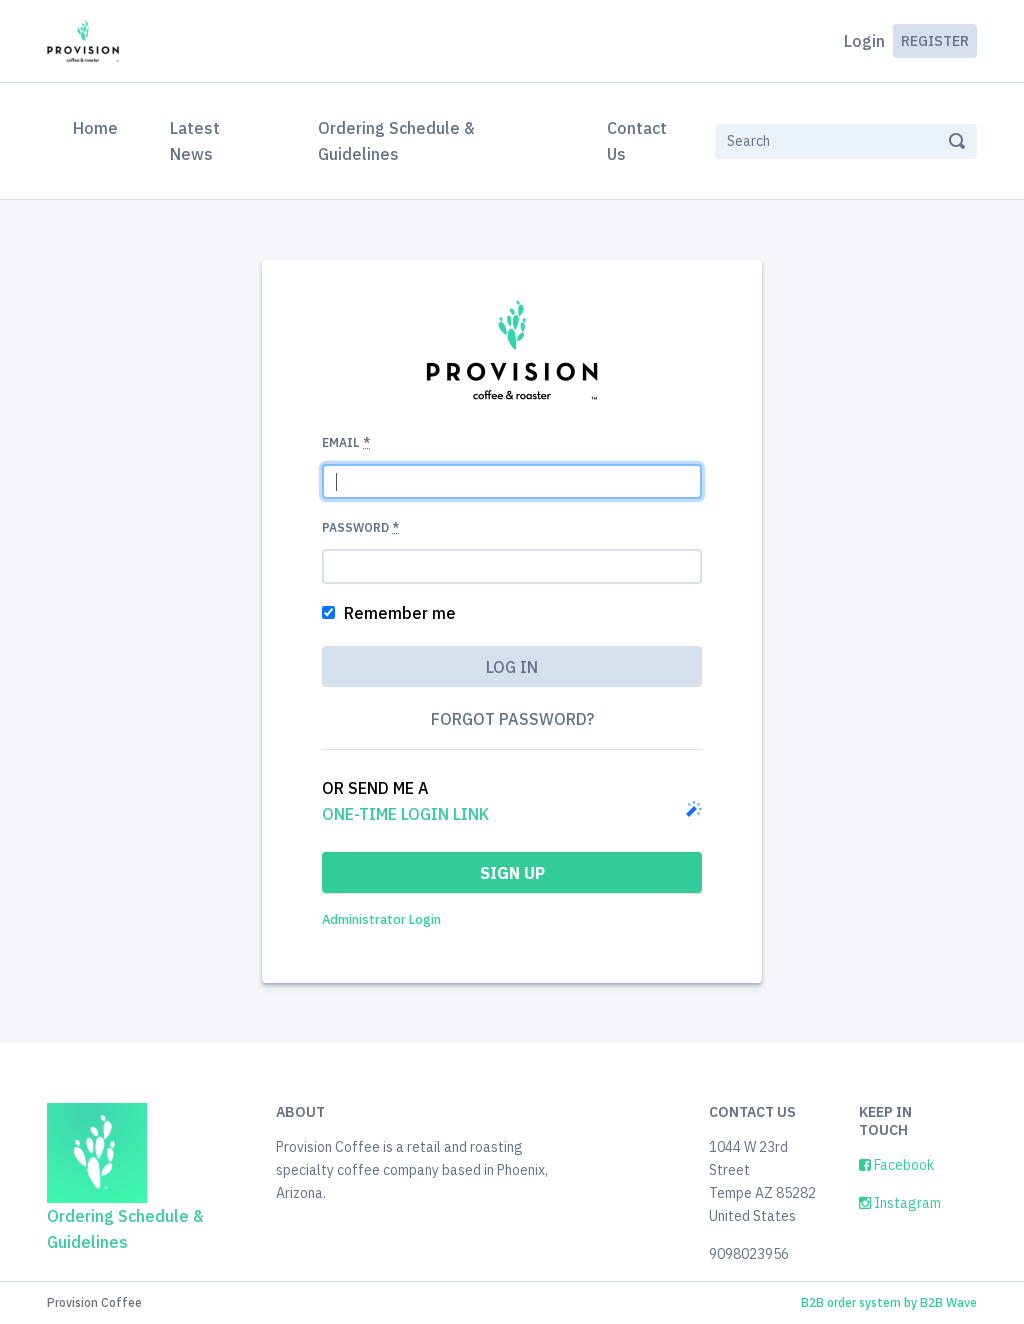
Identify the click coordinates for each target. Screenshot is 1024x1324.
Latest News (195, 141)
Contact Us (637, 141)
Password (360, 527)
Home (99, 126)
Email (346, 442)
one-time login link (405, 814)
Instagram (900, 1203)
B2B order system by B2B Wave (889, 1302)
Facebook (896, 1165)
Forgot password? (512, 719)
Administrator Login (381, 919)
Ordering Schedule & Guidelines (396, 141)
